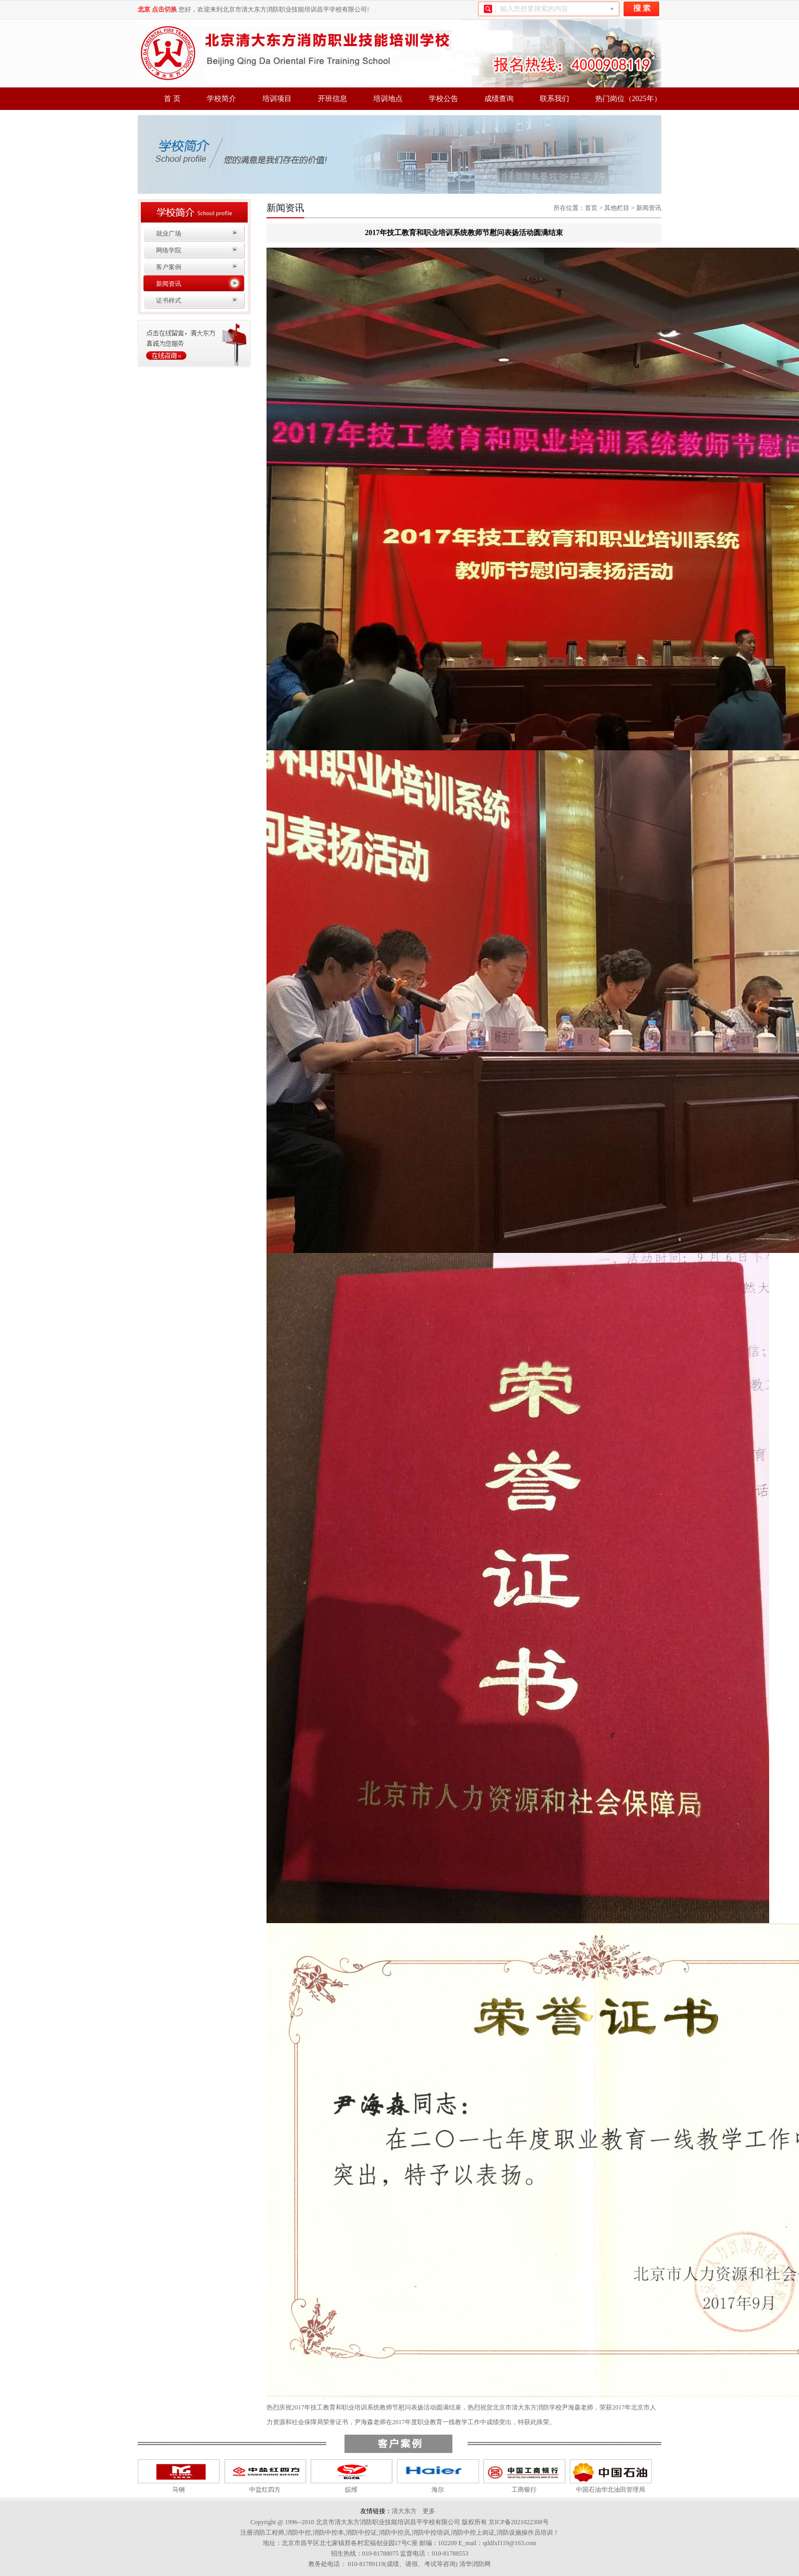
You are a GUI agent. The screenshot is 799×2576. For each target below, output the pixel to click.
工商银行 (524, 2489)
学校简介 (221, 99)
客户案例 (168, 267)
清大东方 (404, 2511)
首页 (591, 208)
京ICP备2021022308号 (519, 2522)
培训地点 (388, 99)
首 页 (172, 99)
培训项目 (277, 99)
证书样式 (168, 300)
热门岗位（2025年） (628, 99)
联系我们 (554, 99)
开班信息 (332, 99)
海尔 (437, 2489)
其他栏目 (616, 208)
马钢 (178, 2489)
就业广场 (168, 233)
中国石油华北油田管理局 (610, 2489)
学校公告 (443, 99)
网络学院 (168, 250)
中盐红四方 (265, 2489)
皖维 (351, 2489)
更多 (429, 2511)
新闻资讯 (168, 283)
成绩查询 (499, 99)
